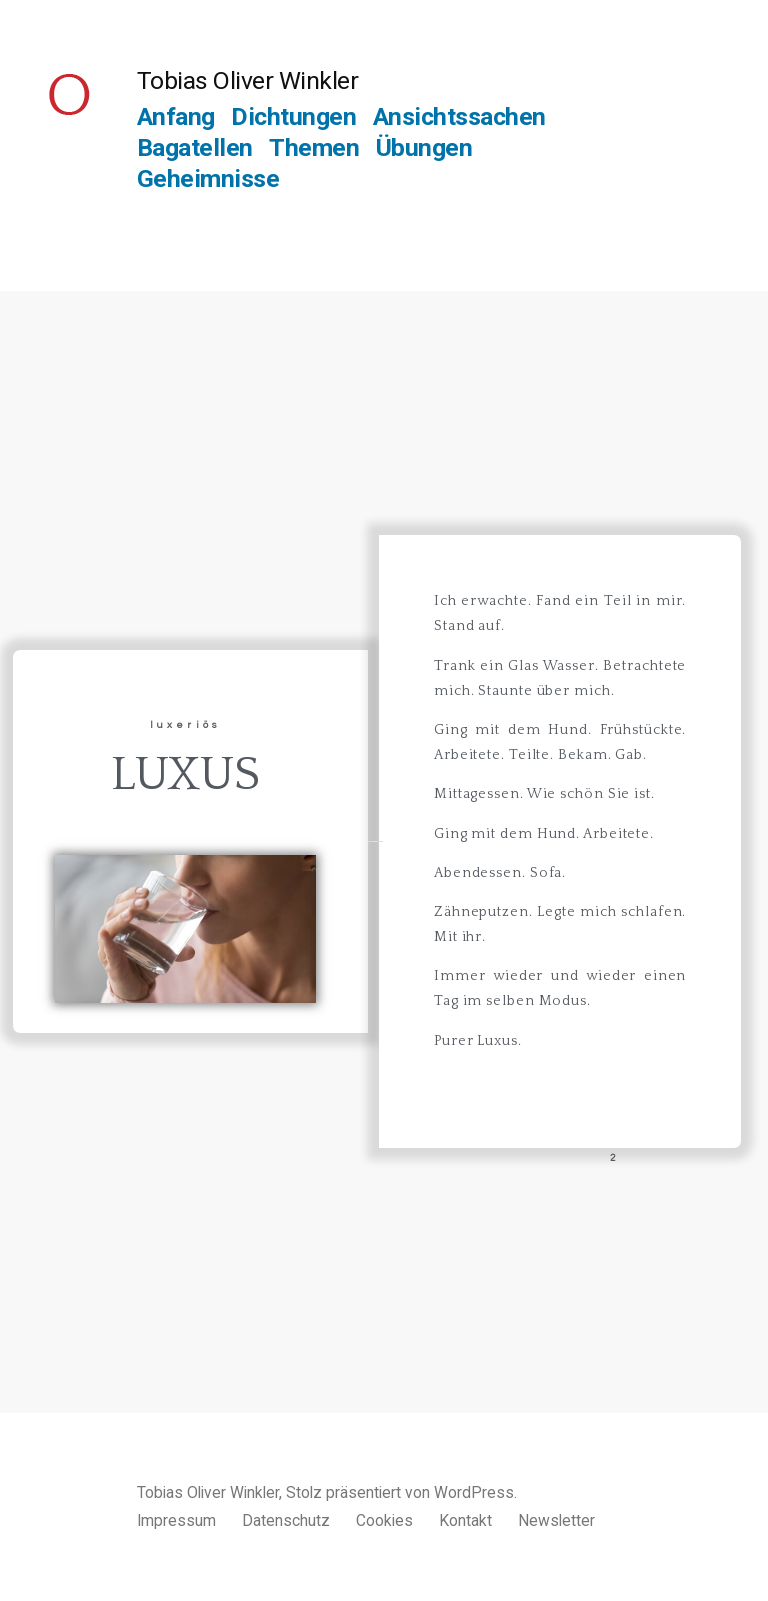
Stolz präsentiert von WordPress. (401, 1492)
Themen (314, 147)
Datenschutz (286, 1520)
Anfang (176, 116)
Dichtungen (293, 116)
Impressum (176, 1520)
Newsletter (556, 1520)
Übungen (424, 147)
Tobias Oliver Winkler (248, 80)
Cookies (384, 1520)
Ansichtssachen (459, 116)
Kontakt (465, 1520)
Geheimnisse (208, 178)
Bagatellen (195, 147)
